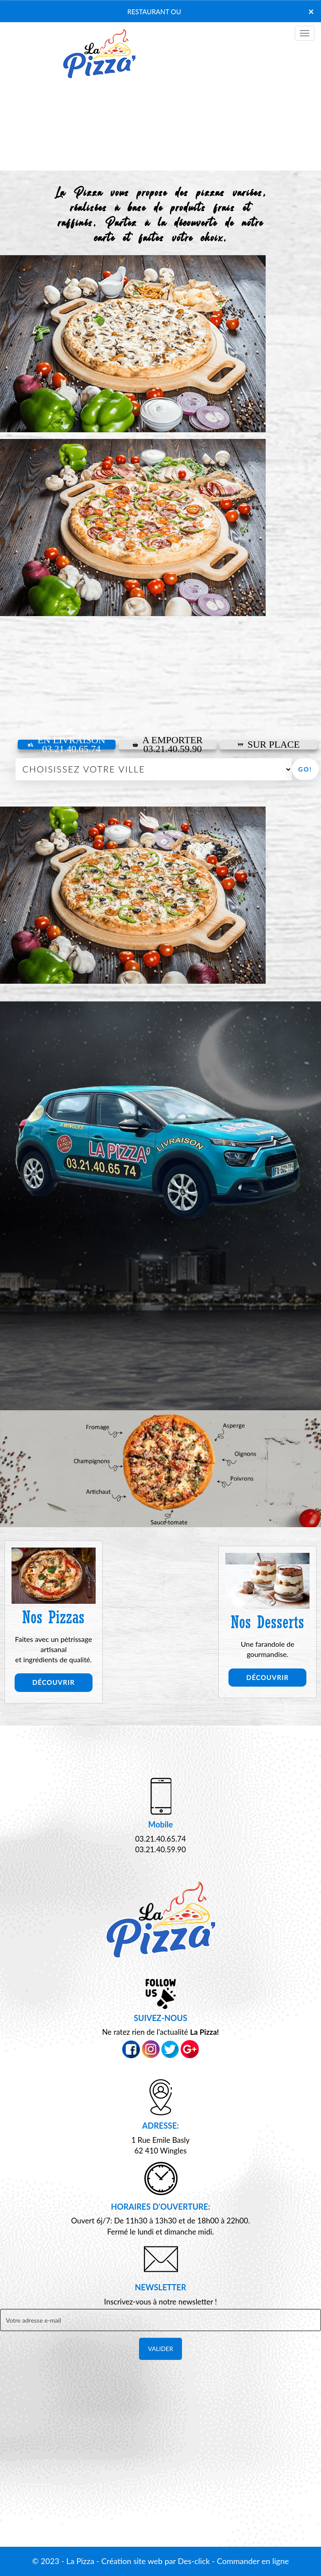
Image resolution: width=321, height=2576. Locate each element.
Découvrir (53, 1682)
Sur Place (269, 744)
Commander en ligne (253, 2561)
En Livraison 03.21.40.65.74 (66, 744)
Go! (305, 769)
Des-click (193, 2561)
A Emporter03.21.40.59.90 (167, 744)
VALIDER (160, 2348)
